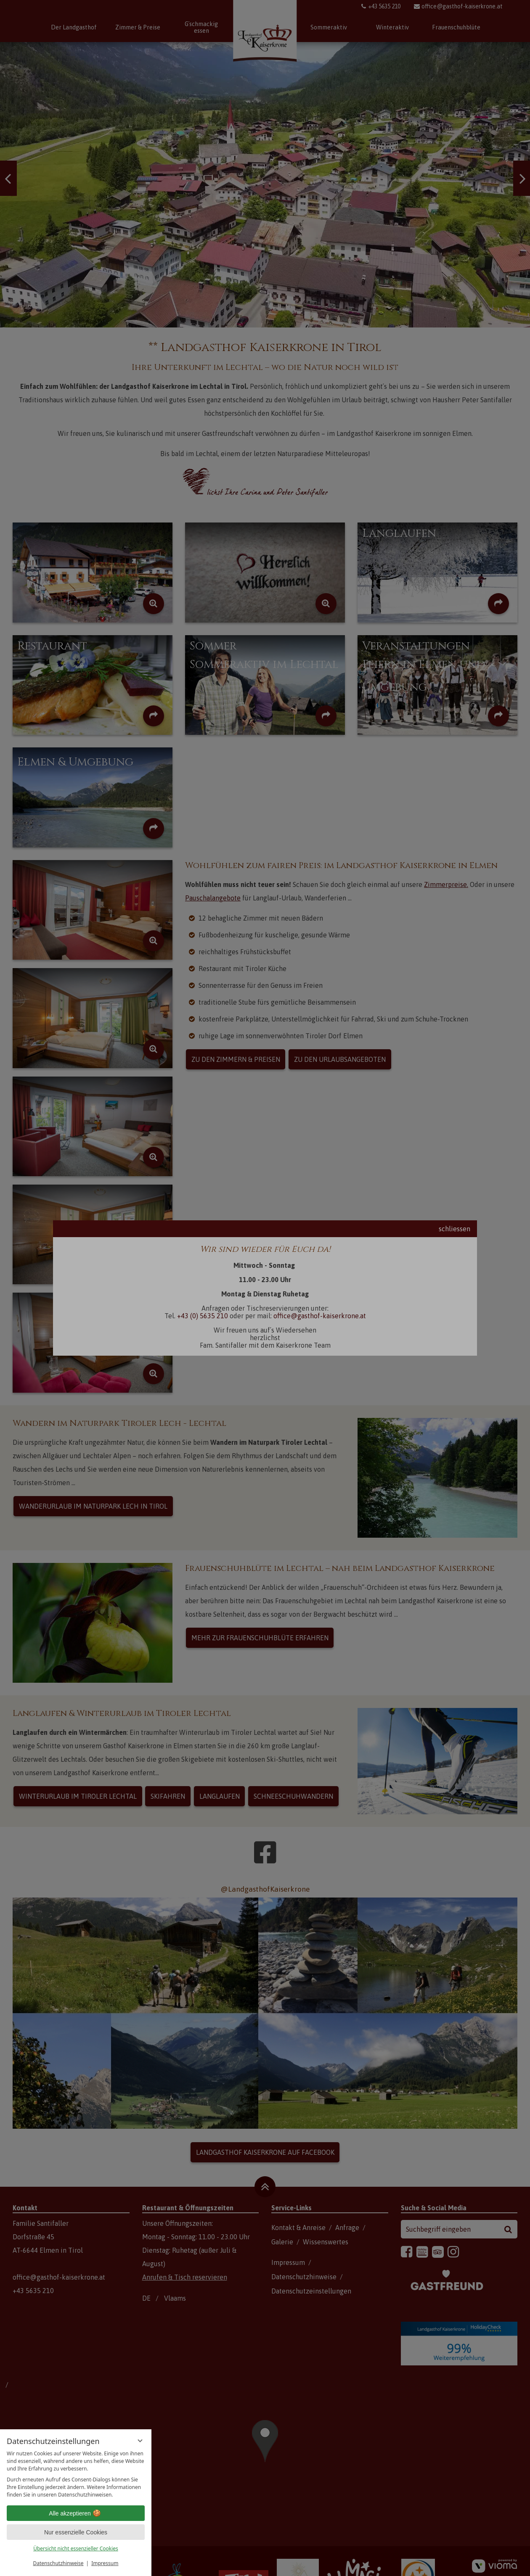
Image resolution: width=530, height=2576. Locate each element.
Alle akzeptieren (76, 2513)
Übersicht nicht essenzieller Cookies (75, 2548)
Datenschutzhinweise (58, 2563)
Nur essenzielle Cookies (75, 2532)
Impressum (104, 2563)
